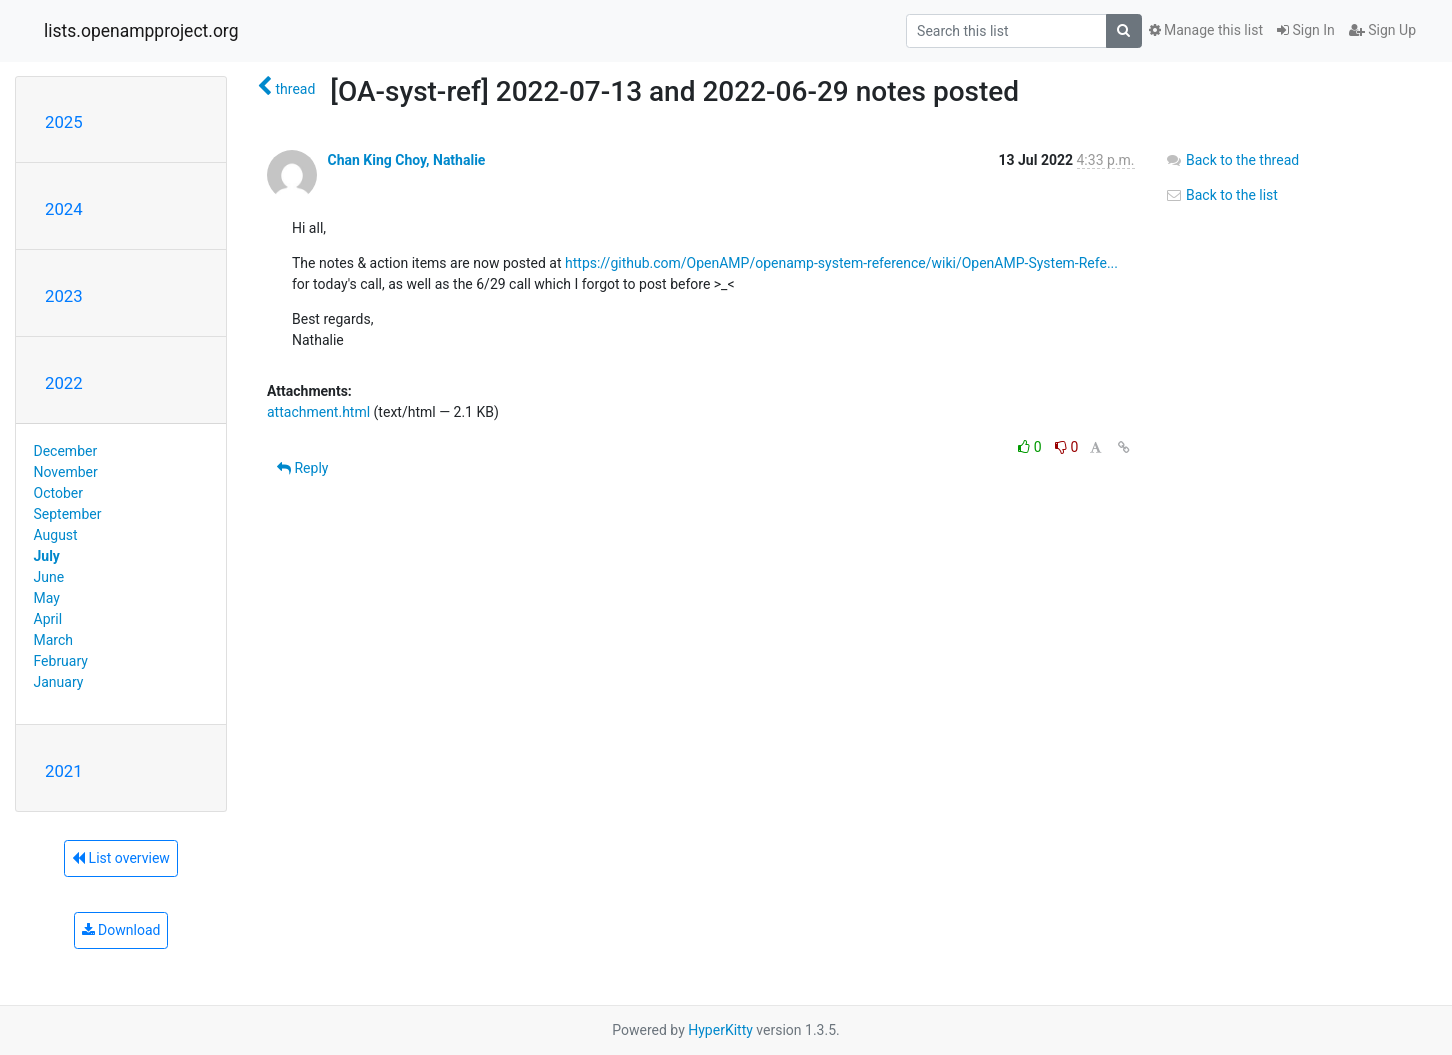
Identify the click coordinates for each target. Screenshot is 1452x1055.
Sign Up (1382, 30)
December (66, 451)
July (47, 556)
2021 (64, 771)
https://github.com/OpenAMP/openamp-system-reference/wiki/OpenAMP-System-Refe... (841, 263)
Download (121, 930)
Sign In (1306, 30)
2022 (64, 383)
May (47, 598)
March (54, 640)
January (59, 682)
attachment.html (318, 412)
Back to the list (1221, 195)
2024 (64, 209)
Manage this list (1206, 30)
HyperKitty (720, 1030)
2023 (64, 296)
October (58, 493)
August (56, 535)
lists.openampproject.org (141, 31)
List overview (121, 858)
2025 (64, 122)
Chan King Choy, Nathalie (406, 160)
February (61, 661)
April (48, 619)
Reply (302, 468)
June (49, 577)
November (66, 472)
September (68, 514)
